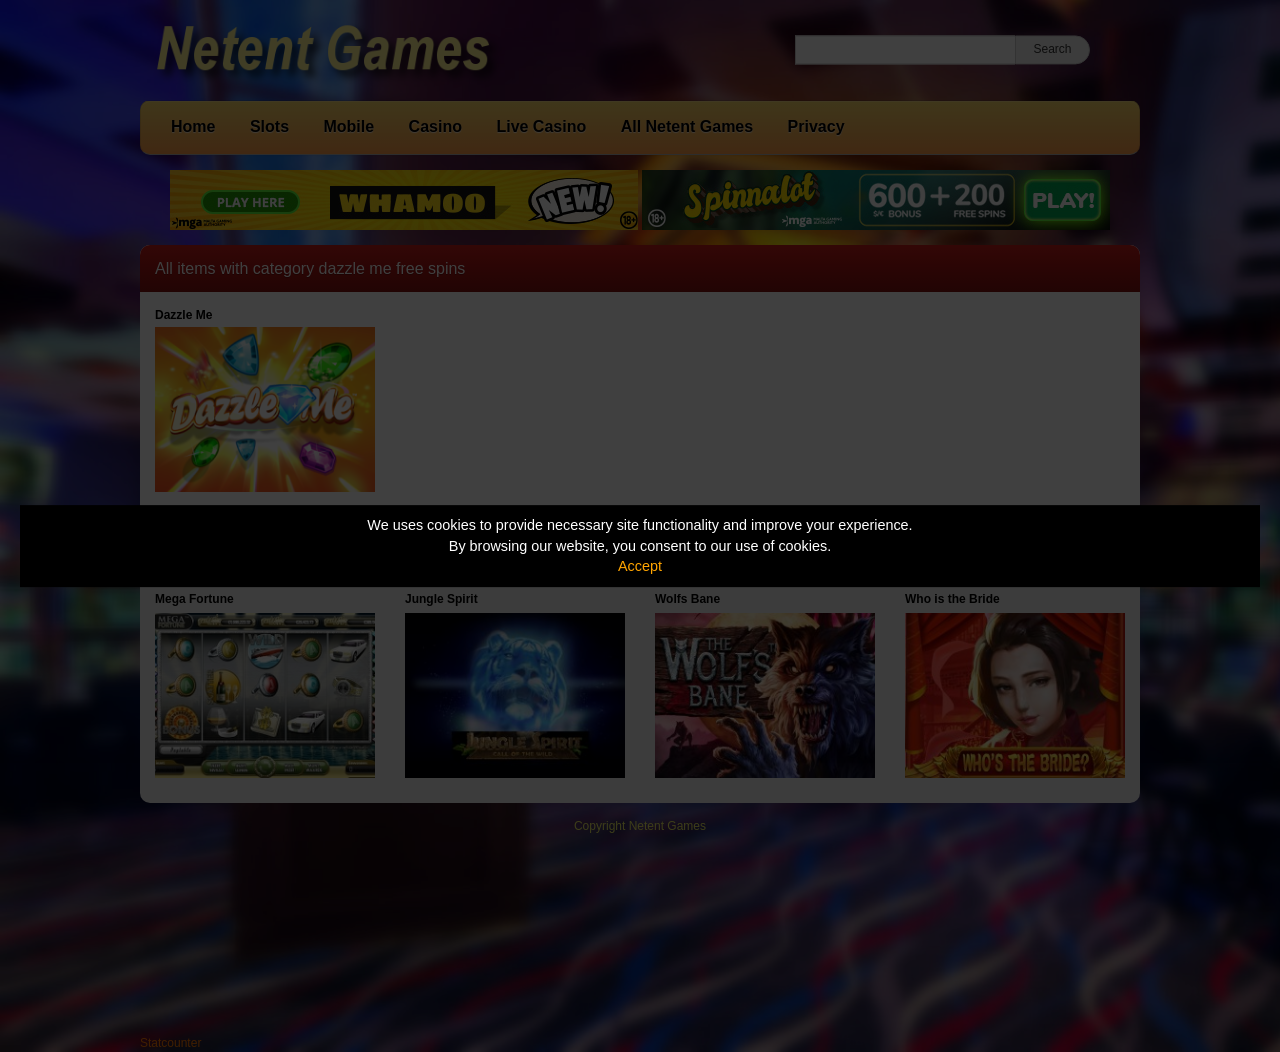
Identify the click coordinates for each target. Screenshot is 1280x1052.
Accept (640, 566)
